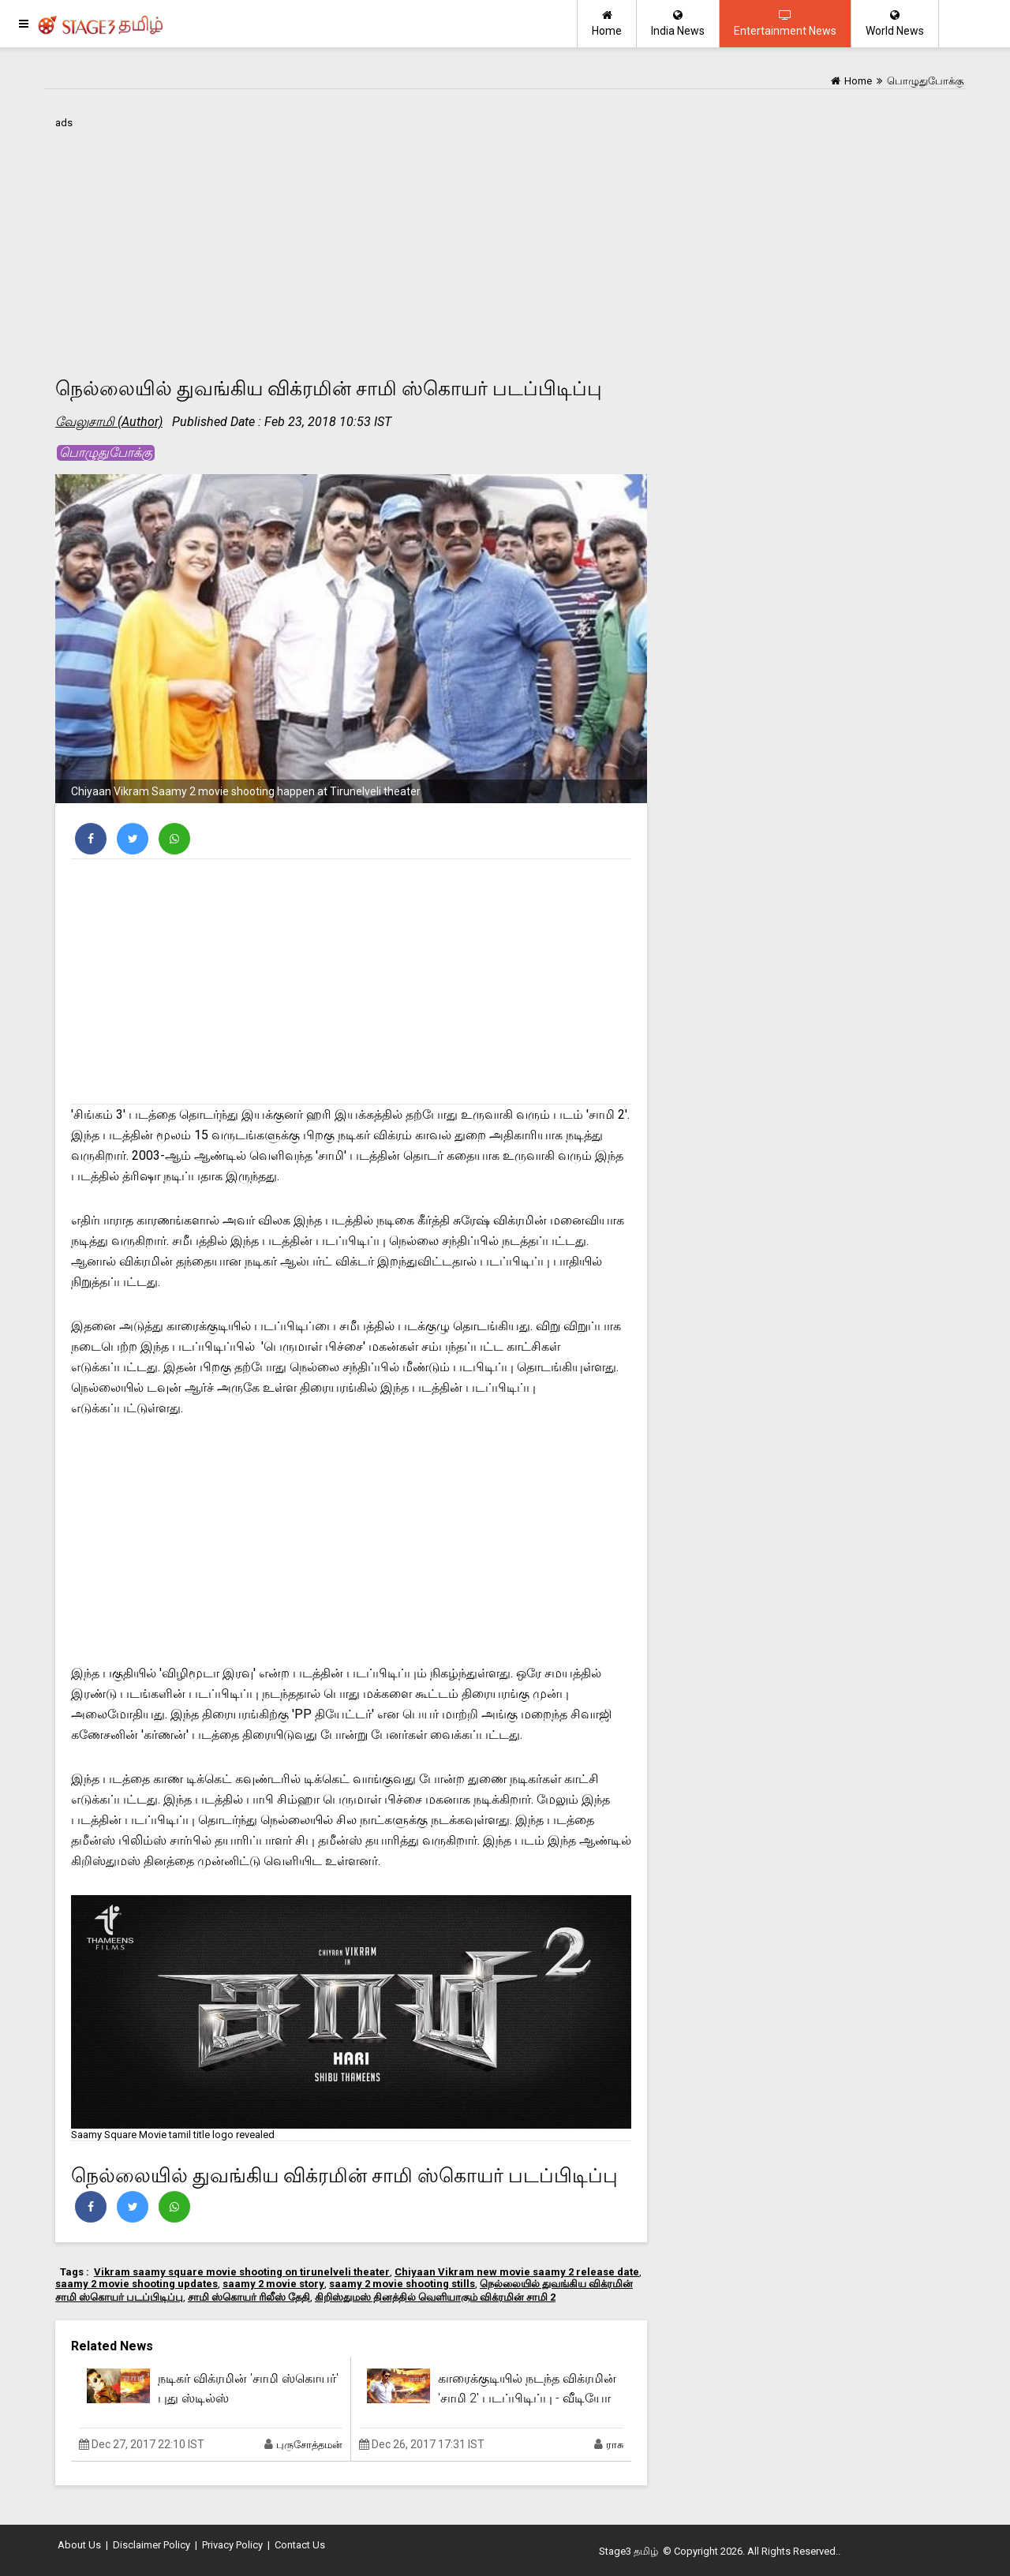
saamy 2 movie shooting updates (136, 2284)
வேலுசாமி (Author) (109, 421)
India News (678, 23)
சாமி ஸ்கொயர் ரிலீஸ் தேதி (249, 2297)
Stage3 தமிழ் (628, 2551)
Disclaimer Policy (151, 2545)
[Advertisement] (351, 243)
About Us (79, 2545)
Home (607, 23)
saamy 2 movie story (273, 2284)
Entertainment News (785, 23)
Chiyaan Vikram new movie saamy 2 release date (517, 2272)
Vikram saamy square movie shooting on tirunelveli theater (242, 2272)
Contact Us (300, 2545)
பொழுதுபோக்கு (105, 452)
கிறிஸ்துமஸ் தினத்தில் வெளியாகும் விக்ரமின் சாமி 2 (435, 2297)
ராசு (614, 2445)
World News (895, 23)
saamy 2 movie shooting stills (402, 2284)
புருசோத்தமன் (309, 2445)
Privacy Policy (232, 2545)
